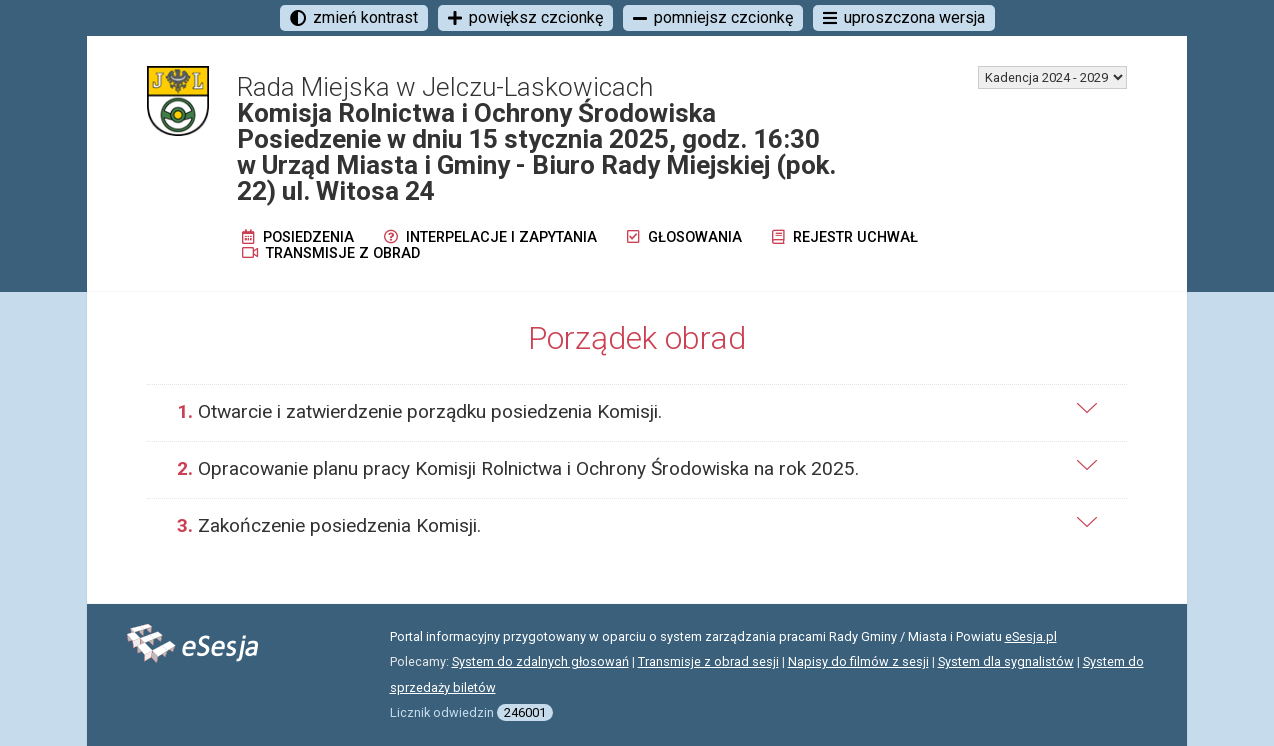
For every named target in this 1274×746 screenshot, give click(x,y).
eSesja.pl (1031, 636)
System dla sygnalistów (1006, 661)
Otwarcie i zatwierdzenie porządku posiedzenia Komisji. (419, 411)
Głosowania (684, 237)
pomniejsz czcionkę (713, 17)
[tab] (637, 412)
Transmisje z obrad (331, 253)
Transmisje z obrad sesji (708, 661)
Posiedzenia (298, 237)
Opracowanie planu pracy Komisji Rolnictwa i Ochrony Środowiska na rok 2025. (518, 468)
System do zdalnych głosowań (540, 661)
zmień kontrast (354, 17)
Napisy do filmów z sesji (858, 661)
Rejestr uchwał (845, 237)
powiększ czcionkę (525, 17)
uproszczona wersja (904, 17)
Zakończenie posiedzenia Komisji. (329, 525)
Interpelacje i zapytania (490, 237)
